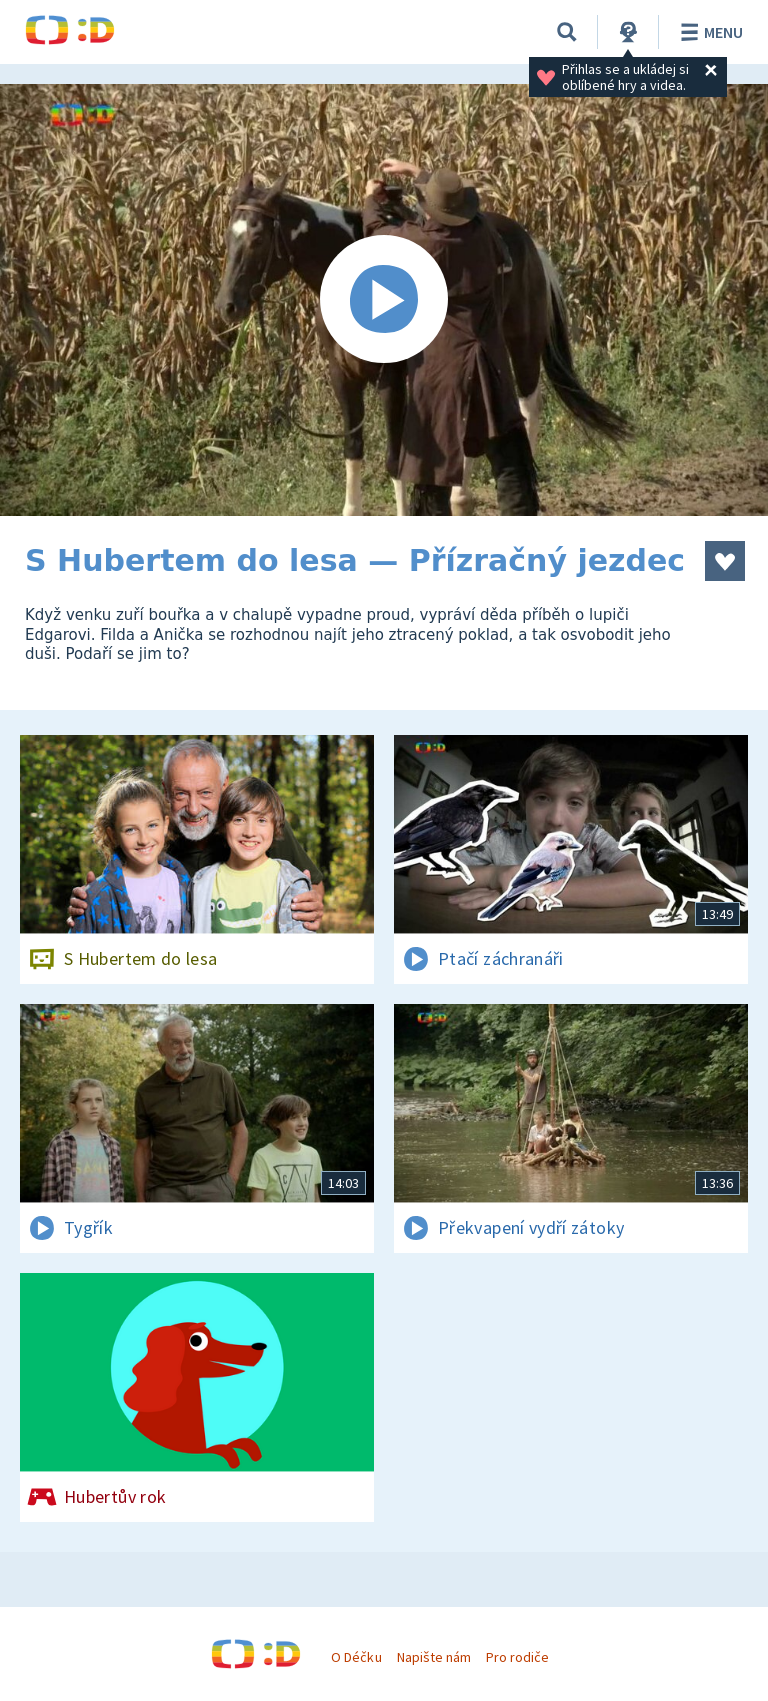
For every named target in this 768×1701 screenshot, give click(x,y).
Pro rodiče (517, 1657)
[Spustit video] (384, 300)
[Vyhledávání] (567, 32)
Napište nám (434, 1657)
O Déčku (356, 1657)
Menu (708, 32)
